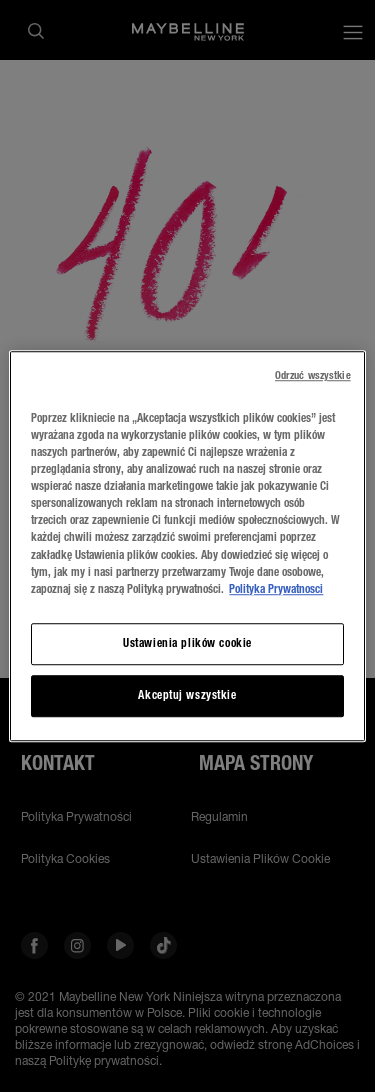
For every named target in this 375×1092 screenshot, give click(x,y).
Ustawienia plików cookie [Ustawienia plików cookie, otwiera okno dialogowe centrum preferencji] (187, 643)
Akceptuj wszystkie (187, 695)
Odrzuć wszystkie (313, 375)
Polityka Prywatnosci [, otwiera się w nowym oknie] (276, 589)
